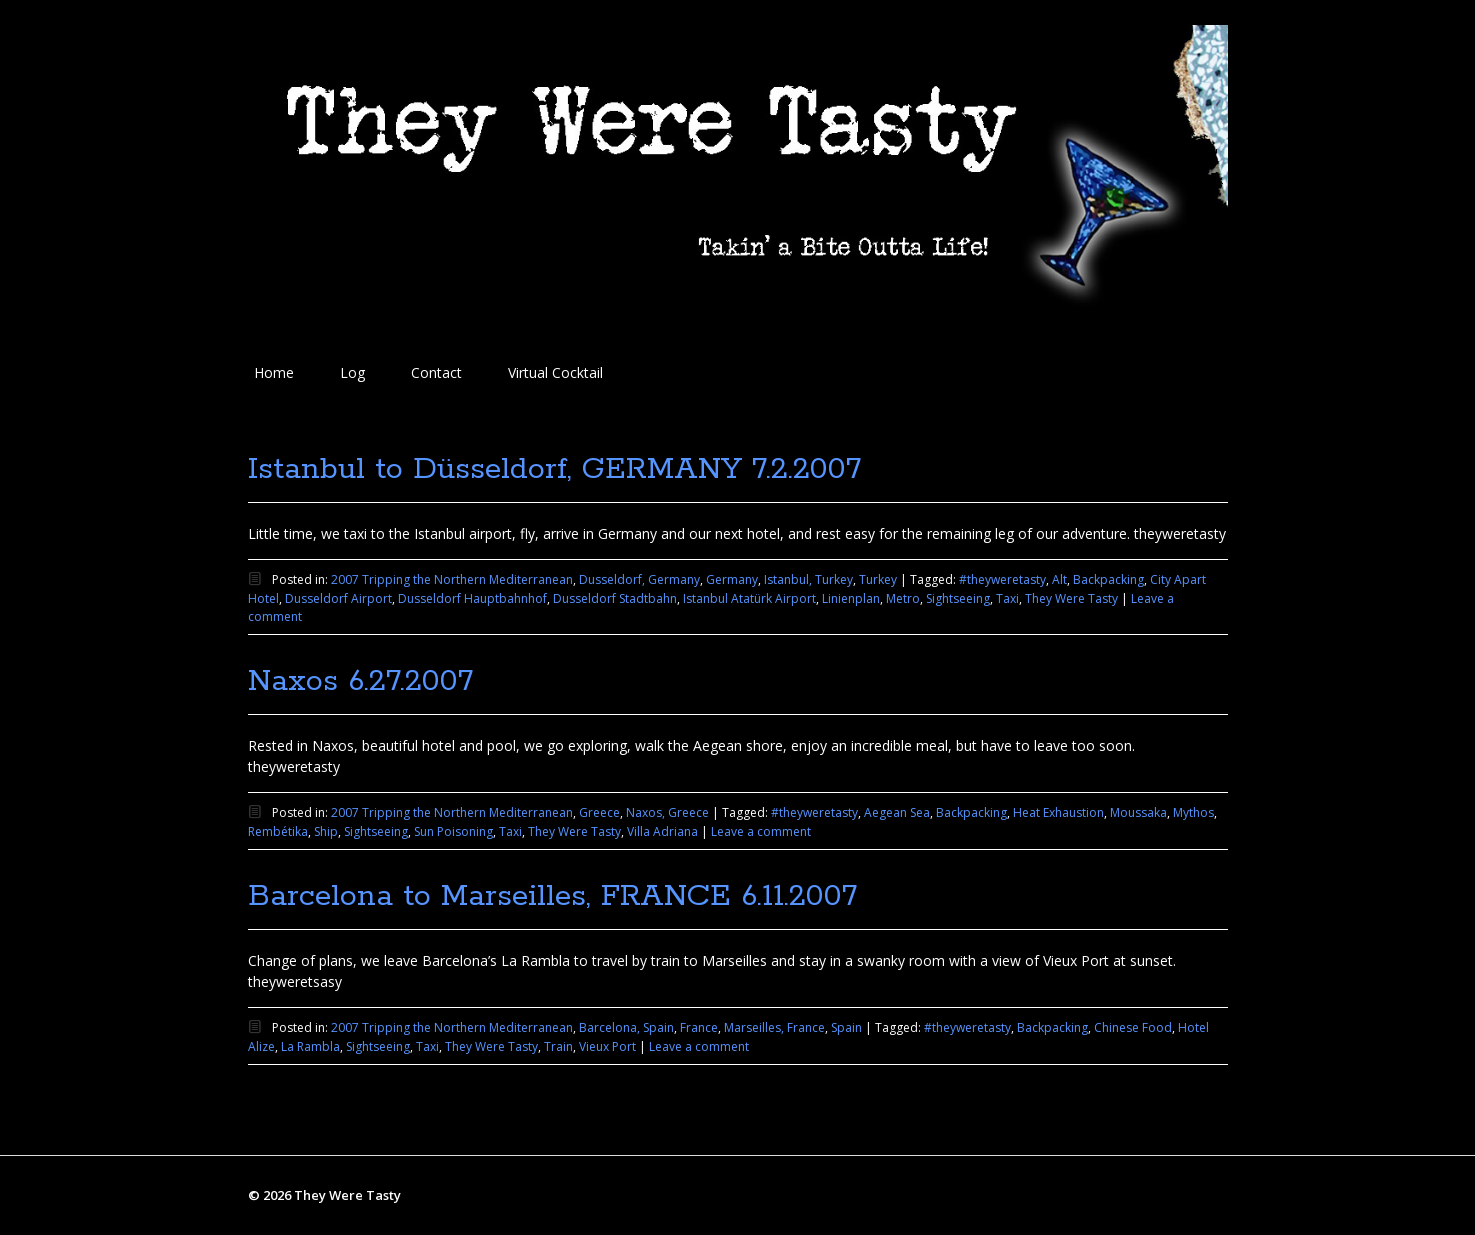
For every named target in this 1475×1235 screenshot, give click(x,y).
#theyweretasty (1002, 579)
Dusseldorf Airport (338, 598)
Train (558, 1046)
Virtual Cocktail (555, 372)
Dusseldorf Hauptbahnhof (472, 598)
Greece (599, 812)
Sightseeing (958, 598)
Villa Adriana (662, 831)
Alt (1059, 579)
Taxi (1007, 598)
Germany (732, 579)
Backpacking (1108, 579)
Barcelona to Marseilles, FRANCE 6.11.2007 (552, 896)
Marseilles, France (774, 1027)
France (699, 1027)
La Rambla (310, 1046)
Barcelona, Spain (626, 1027)
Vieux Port (607, 1046)
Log (352, 372)
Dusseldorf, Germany (639, 579)
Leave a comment (761, 831)
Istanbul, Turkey (808, 579)
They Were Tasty (1071, 598)
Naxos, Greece (667, 812)
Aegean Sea (897, 812)
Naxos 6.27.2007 (360, 681)
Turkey (878, 579)
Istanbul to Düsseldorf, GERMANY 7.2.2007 (554, 469)
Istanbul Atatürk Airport (749, 598)
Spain (846, 1027)
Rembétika (278, 831)
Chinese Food (1133, 1027)
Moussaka (1138, 812)
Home (274, 372)
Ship (326, 831)
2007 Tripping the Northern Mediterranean (452, 579)
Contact (436, 372)
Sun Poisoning (453, 831)
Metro (903, 598)
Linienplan (851, 598)
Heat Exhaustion (1058, 812)
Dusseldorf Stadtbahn (615, 598)
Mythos (1193, 812)
